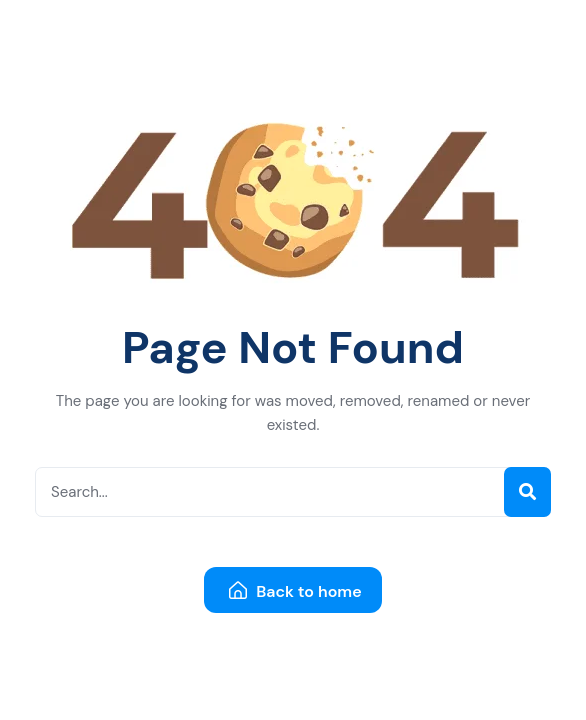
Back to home (295, 591)
